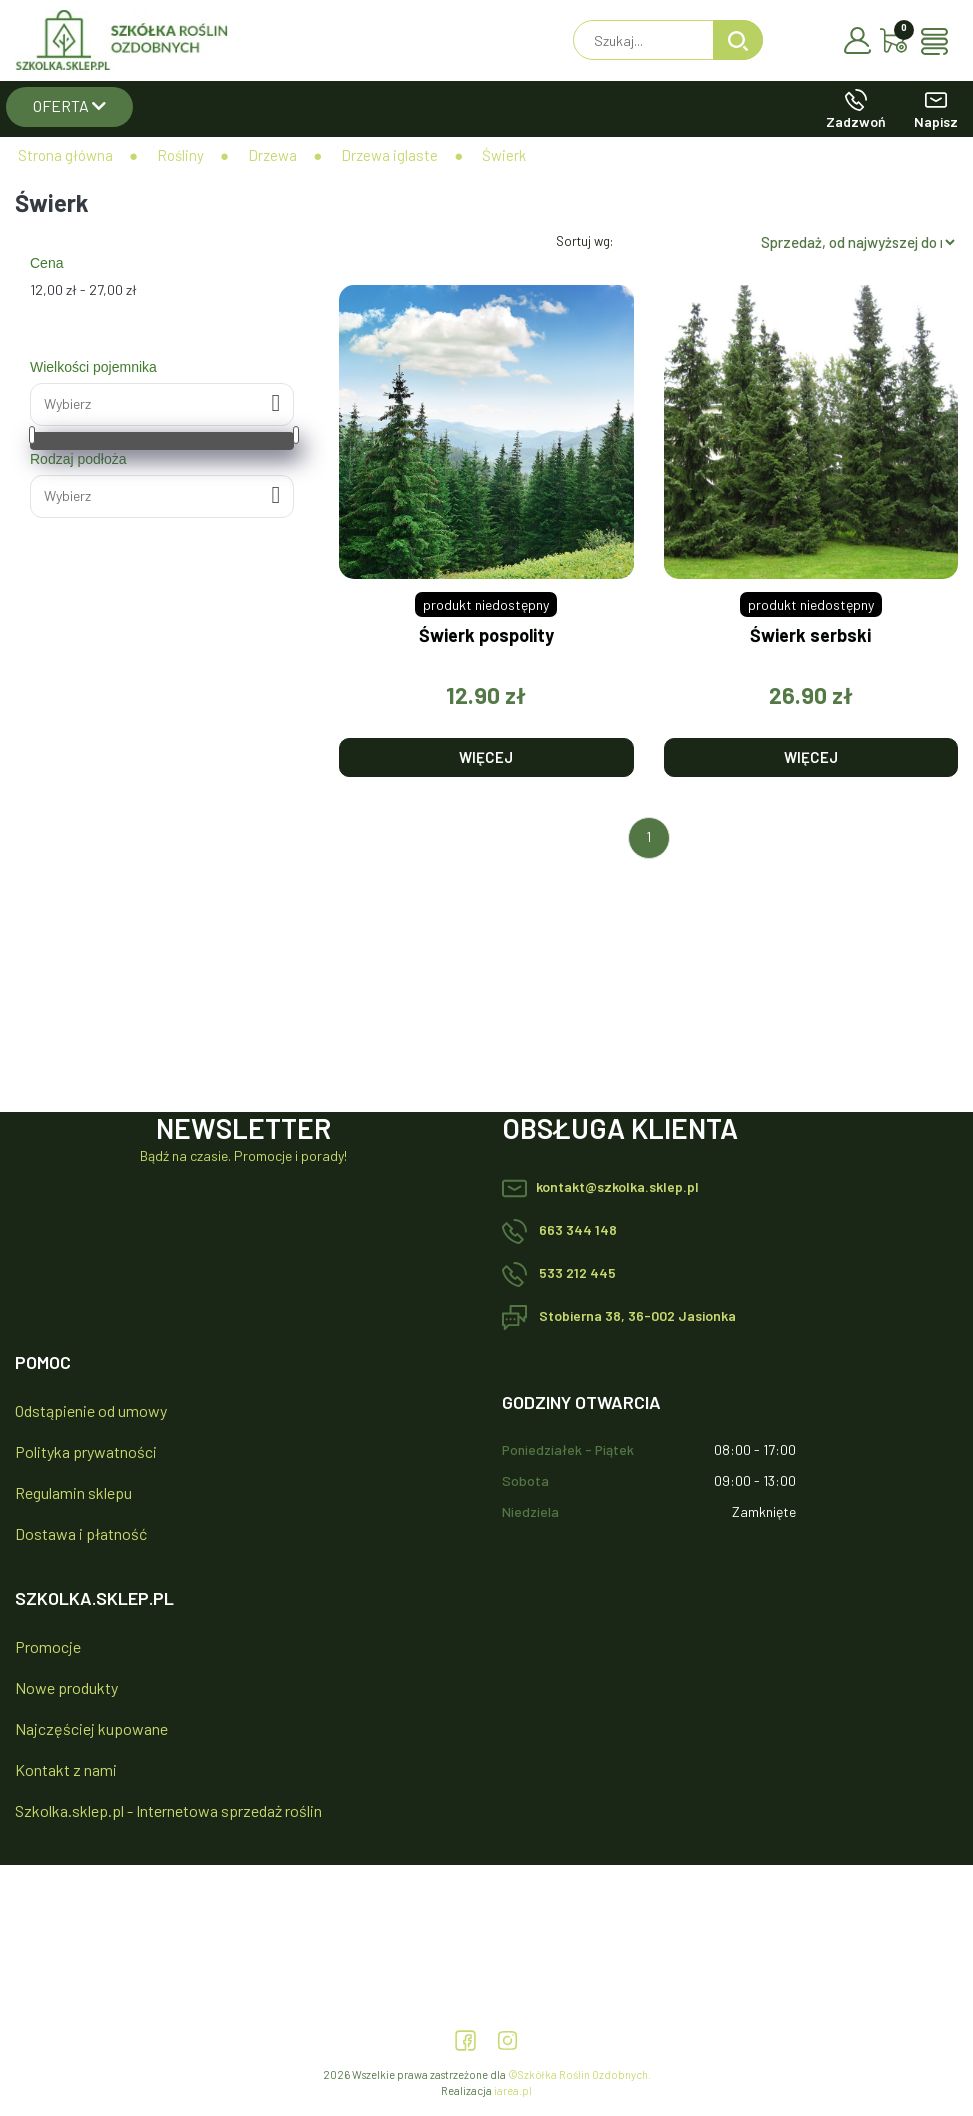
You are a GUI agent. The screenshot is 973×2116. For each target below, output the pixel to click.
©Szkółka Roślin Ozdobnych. (579, 2074)
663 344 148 (559, 1229)
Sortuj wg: (584, 241)
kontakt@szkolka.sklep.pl (600, 1186)
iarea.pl (513, 2090)
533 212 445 (559, 1272)
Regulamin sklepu (73, 1492)
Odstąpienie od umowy (91, 1410)
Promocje (48, 1646)
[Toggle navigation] (939, 41)
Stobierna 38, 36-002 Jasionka (619, 1315)
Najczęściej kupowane (91, 1728)
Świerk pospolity (486, 635)
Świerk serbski (810, 635)
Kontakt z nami (66, 1769)
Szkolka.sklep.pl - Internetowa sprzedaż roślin (168, 1810)
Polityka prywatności (86, 1451)
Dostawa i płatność (81, 1533)
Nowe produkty (66, 1687)
